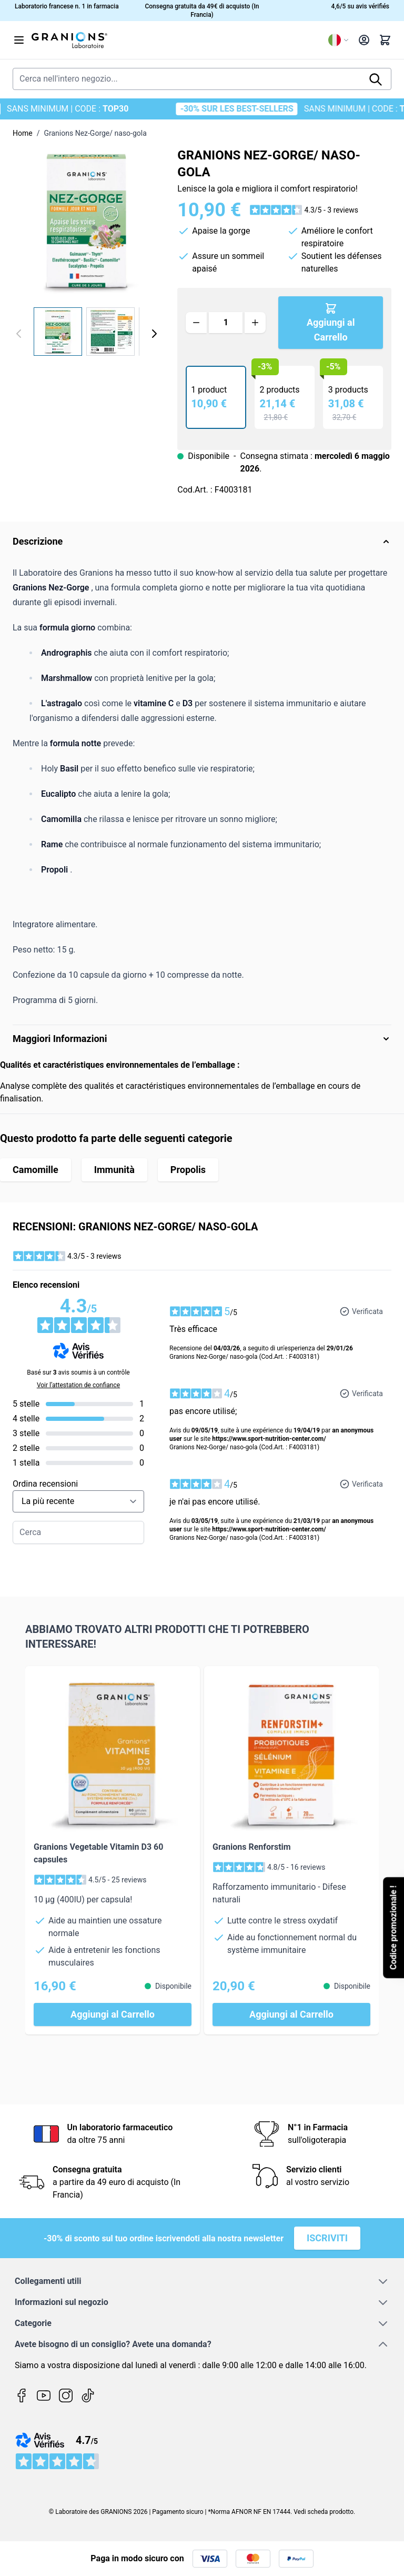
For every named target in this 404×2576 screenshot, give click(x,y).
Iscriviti (327, 2237)
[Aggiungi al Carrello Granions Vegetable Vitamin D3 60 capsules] (112, 2014)
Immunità (114, 1169)
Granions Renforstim (252, 1847)
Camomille (35, 1169)
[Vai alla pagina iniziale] (176, 40)
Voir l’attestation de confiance (78, 1385)
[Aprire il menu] (19, 40)
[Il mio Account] (364, 40)
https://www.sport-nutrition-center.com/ (269, 1438)
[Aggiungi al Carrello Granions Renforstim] (291, 2014)
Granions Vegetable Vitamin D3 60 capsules (98, 1853)
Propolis (188, 1169)
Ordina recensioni (45, 1484)
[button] (303, 210)
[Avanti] (154, 333)
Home (23, 133)
